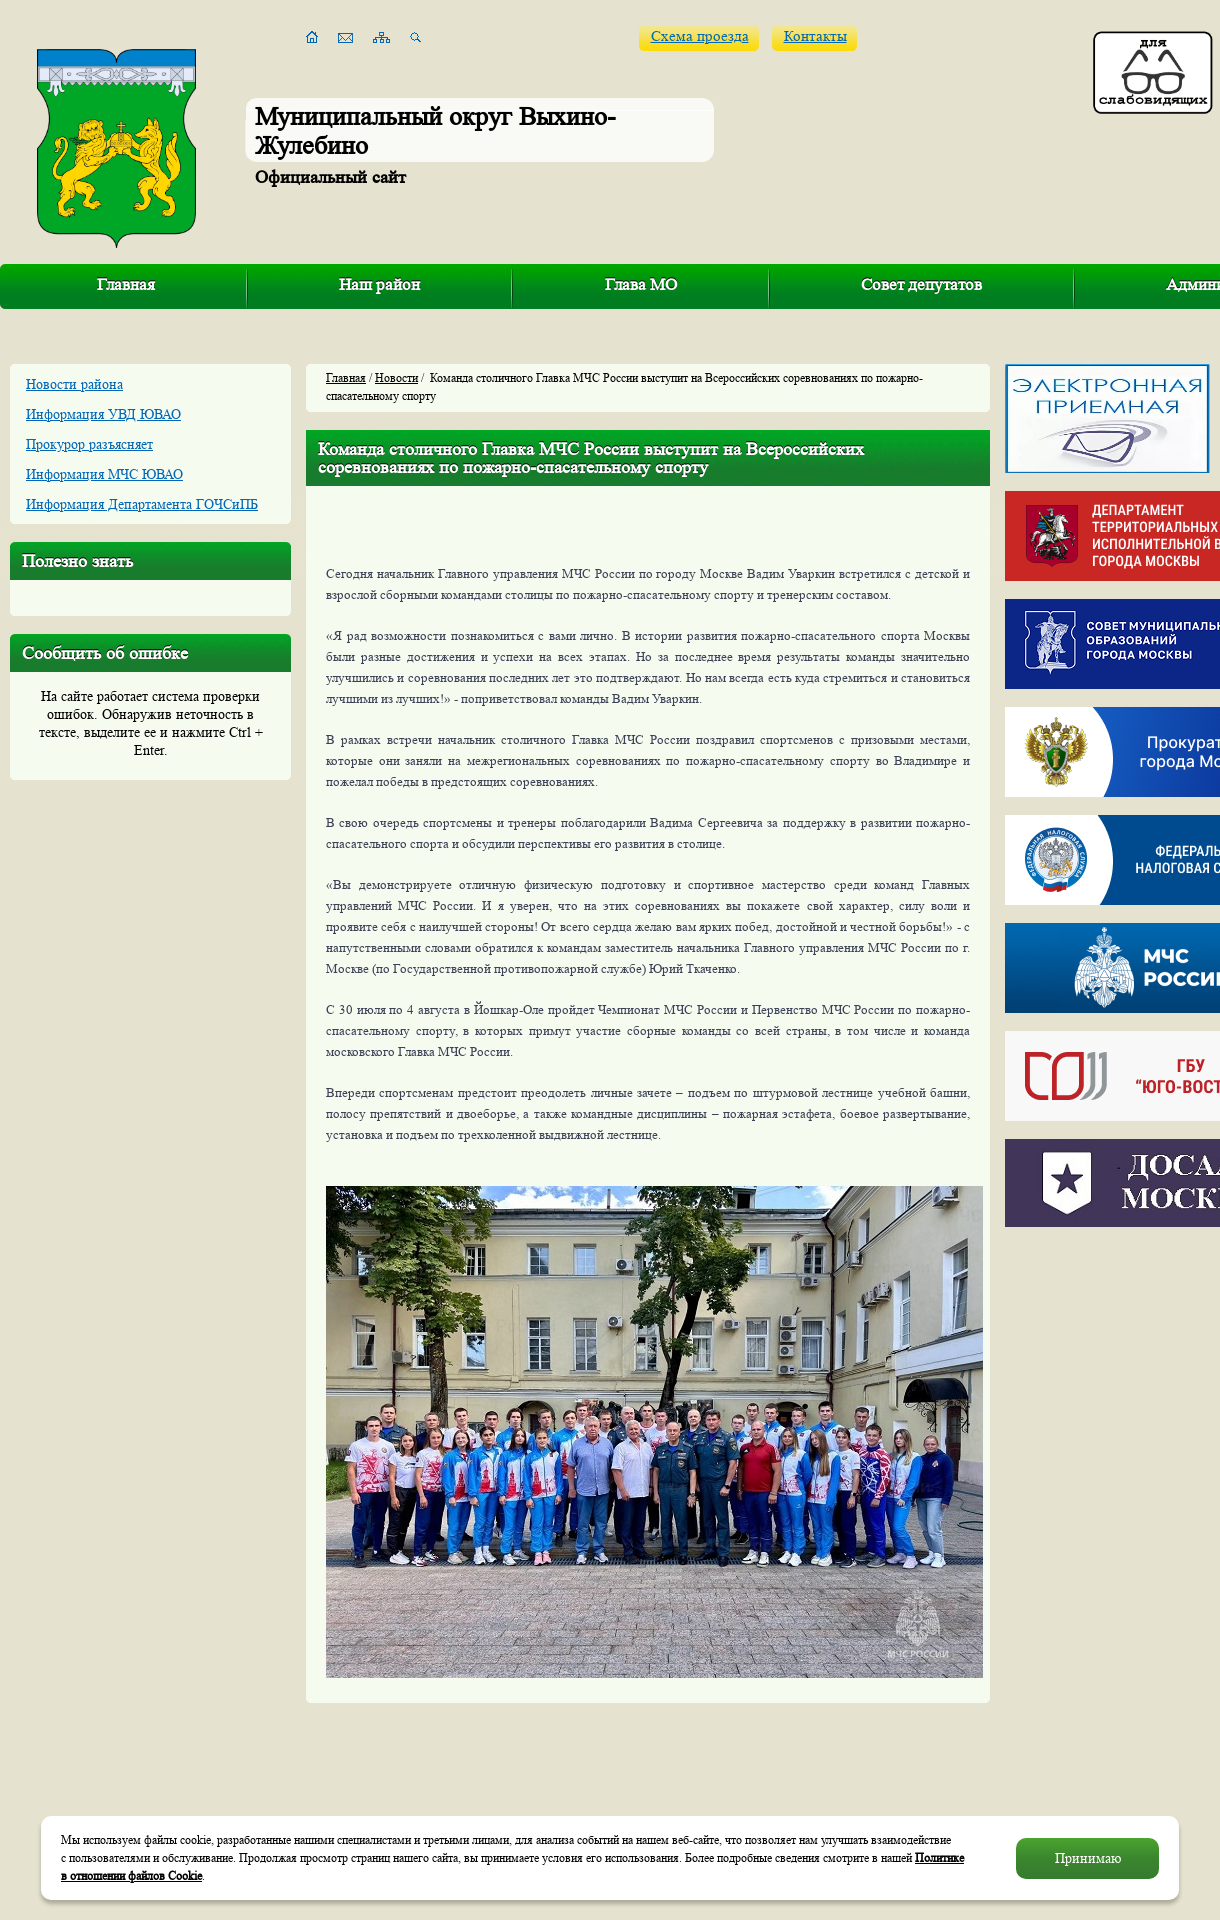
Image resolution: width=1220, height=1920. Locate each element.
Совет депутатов (921, 284)
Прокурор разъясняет (89, 444)
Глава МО (641, 284)
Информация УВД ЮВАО (103, 414)
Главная (126, 284)
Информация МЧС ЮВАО (104, 474)
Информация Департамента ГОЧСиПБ (142, 504)
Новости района (74, 384)
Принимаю (1088, 1858)
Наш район (379, 284)
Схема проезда (700, 36)
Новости (396, 377)
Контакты (815, 36)
